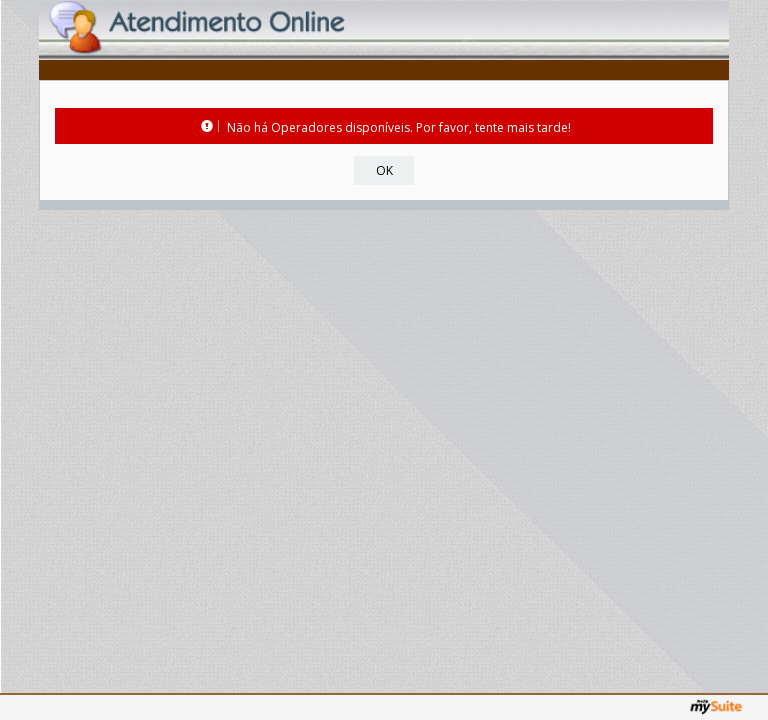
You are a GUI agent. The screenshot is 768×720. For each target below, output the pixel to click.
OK (384, 170)
